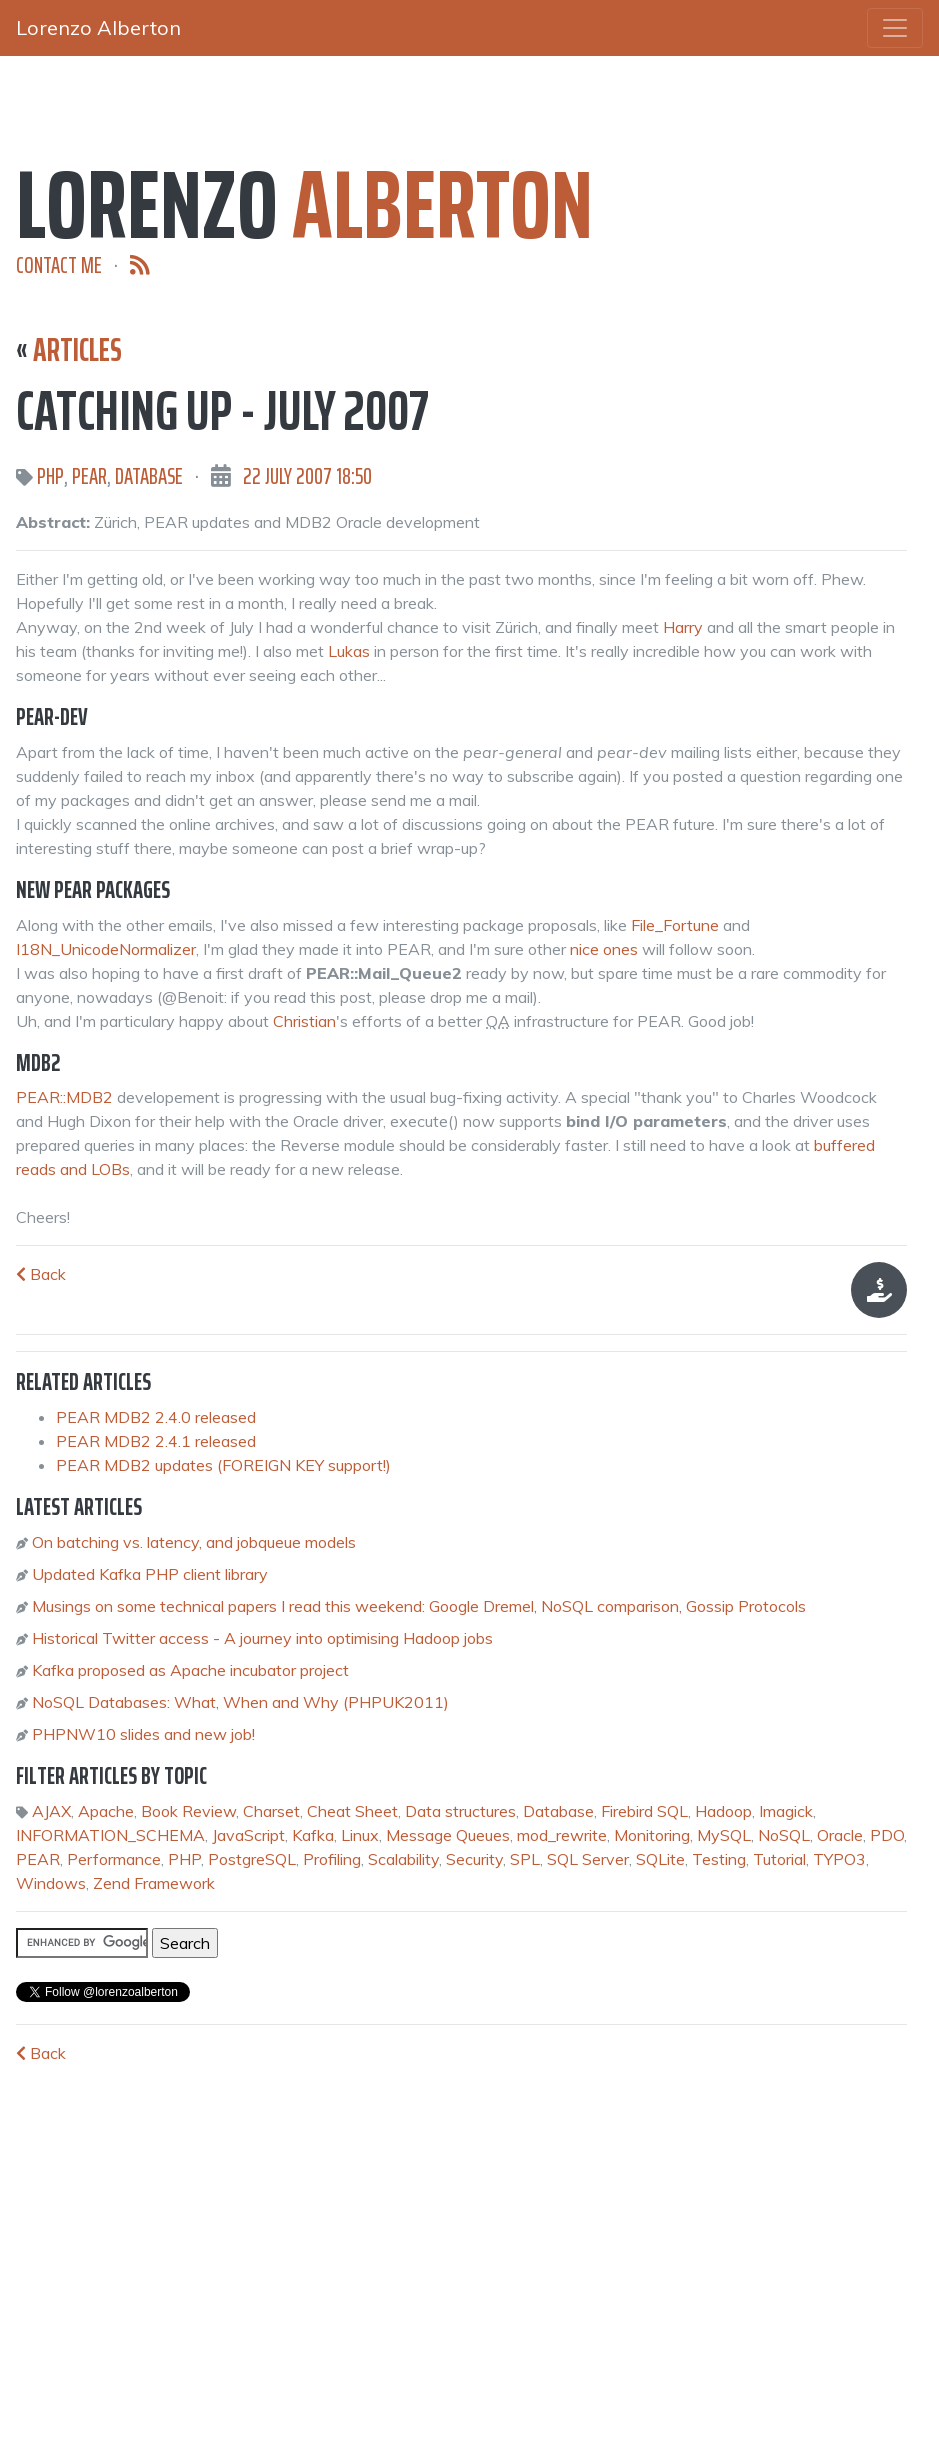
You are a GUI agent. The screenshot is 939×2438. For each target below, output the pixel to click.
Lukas (349, 651)
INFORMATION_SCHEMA (110, 1835)
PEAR (89, 476)
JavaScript (248, 1835)
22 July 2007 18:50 (307, 476)
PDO (887, 1835)
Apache (106, 1811)
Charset (271, 1811)
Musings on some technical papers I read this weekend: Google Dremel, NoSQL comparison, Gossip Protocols (419, 1606)
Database (149, 476)
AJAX (51, 1811)
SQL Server (588, 1859)
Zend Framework (154, 1883)
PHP (50, 476)
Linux (360, 1835)
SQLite (660, 1859)
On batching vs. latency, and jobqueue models (194, 1542)
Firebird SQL (644, 1811)
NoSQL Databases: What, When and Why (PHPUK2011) (240, 1702)
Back (41, 1274)
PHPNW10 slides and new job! (143, 1734)
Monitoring (652, 1835)
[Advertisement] (166, 2254)
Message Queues (448, 1835)
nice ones (604, 949)
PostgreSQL (252, 1859)
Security (474, 1859)
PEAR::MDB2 (64, 1097)
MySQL (724, 1835)
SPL (525, 1859)
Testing (719, 1859)
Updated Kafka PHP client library (150, 1574)
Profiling (332, 1859)
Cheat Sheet (352, 1811)
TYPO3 (839, 1859)
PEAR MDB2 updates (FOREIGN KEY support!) (223, 1465)
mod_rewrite (562, 1835)
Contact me (59, 265)
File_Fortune (675, 925)
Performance (114, 1859)
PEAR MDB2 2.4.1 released (156, 1441)
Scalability (403, 1859)
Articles (77, 350)
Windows (51, 1883)
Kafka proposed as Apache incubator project (190, 1670)
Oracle (840, 1835)
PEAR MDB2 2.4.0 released (156, 1417)
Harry (683, 627)
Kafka (313, 1835)
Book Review (188, 1811)
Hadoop (723, 1811)
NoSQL (784, 1835)
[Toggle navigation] (895, 28)
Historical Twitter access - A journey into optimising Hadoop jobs (262, 1638)
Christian (304, 1021)
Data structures (460, 1811)
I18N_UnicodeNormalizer (106, 949)
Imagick (786, 1811)
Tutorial (779, 1859)
